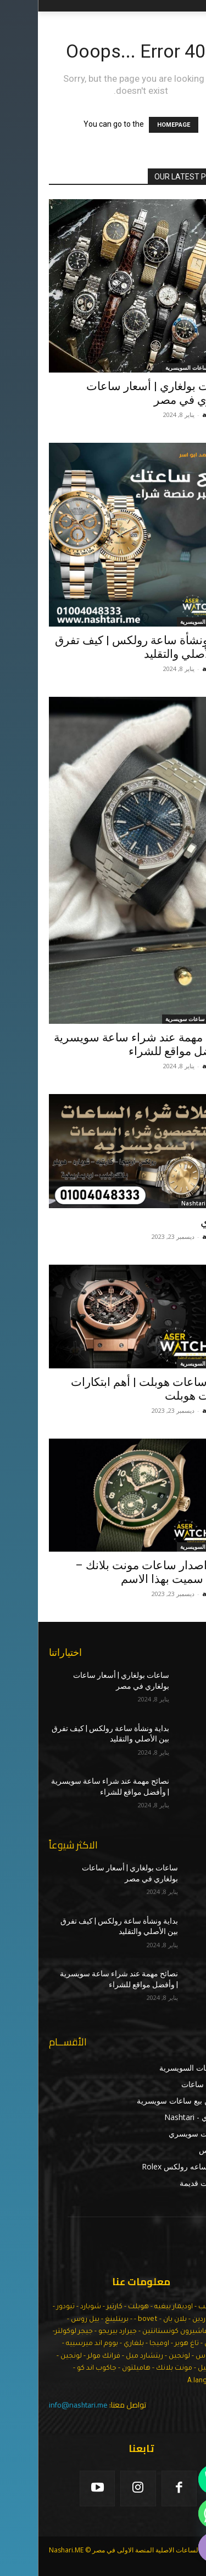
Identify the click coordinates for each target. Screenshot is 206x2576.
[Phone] (175, 2479)
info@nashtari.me (40, 2405)
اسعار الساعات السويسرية (158, 367)
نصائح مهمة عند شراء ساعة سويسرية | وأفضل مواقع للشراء (105, 1044)
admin (175, 414)
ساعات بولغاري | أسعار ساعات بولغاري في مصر (121, 393)
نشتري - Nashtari (166, 1203)
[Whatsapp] (175, 2513)
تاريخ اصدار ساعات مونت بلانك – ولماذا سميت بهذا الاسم (116, 1572)
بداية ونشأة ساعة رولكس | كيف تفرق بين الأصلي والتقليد (106, 647)
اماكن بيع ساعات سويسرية (158, 1019)
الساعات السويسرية (165, 621)
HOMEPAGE (135, 124)
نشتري (179, 1221)
